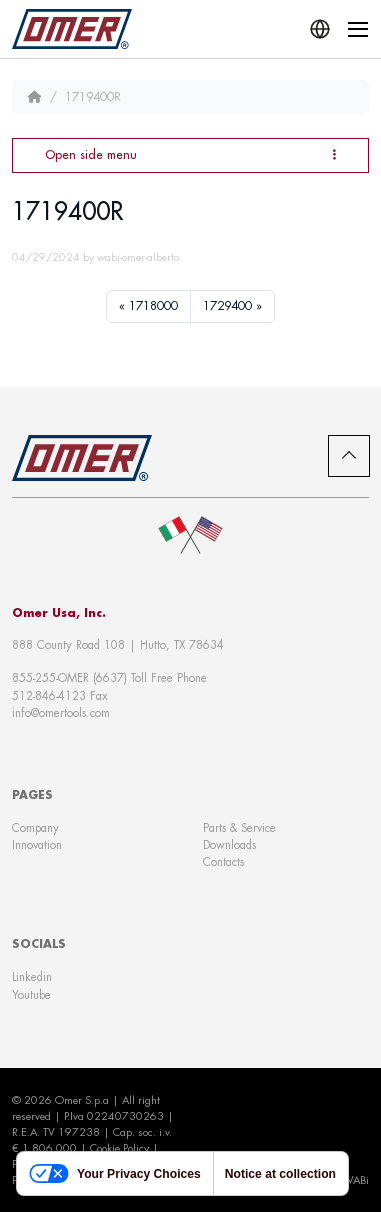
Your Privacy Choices (115, 1173)
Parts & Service (239, 828)
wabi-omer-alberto (138, 257)
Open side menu (190, 154)
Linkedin (32, 977)
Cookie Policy (119, 1148)
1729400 (227, 306)
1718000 (153, 306)
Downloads (229, 845)
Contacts (223, 862)
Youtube (31, 995)
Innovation (37, 845)
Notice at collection (280, 1174)
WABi (355, 1180)
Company (35, 828)
